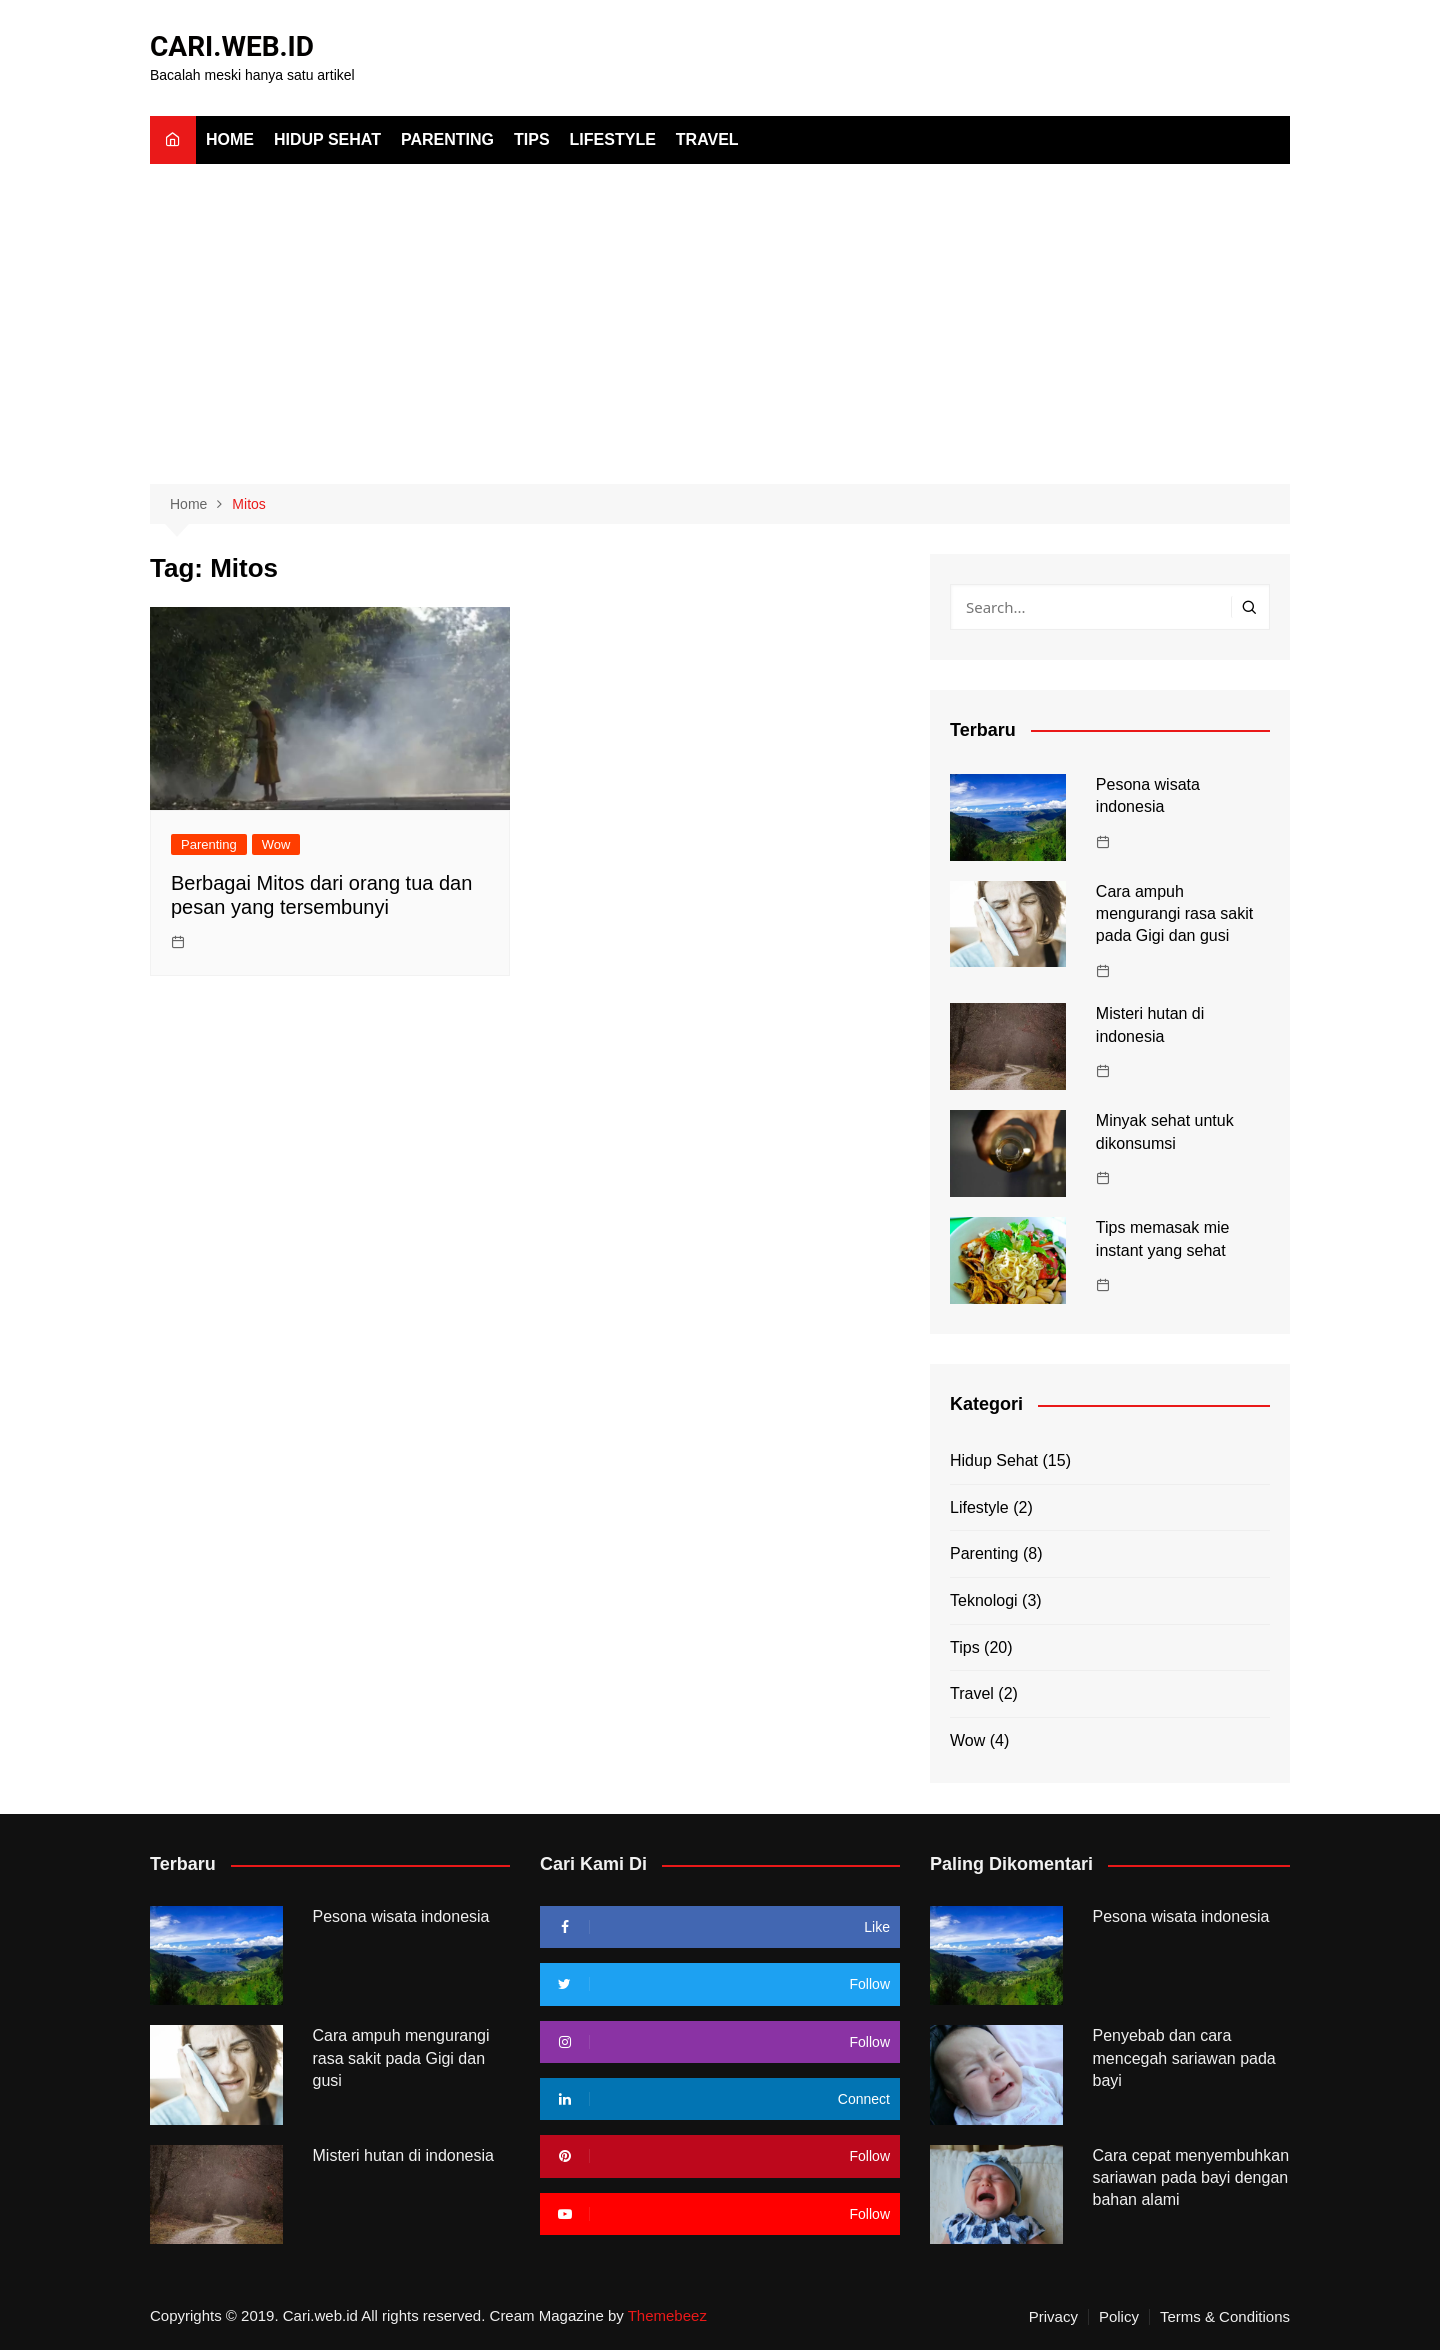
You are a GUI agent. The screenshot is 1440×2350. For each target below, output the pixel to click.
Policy (1119, 2317)
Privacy (1053, 2317)
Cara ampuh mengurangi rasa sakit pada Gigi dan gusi (1174, 914)
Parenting (447, 139)
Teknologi (984, 1600)
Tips (532, 139)
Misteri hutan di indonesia (403, 2155)
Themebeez (667, 2315)
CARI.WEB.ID (232, 46)
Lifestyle (613, 139)
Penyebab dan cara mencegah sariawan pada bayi (1184, 2058)
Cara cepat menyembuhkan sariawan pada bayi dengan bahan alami (1191, 2178)
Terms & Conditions (1225, 2317)
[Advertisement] (720, 314)
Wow (276, 844)
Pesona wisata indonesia (401, 1916)
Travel (707, 139)
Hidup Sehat (327, 139)
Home (230, 139)
